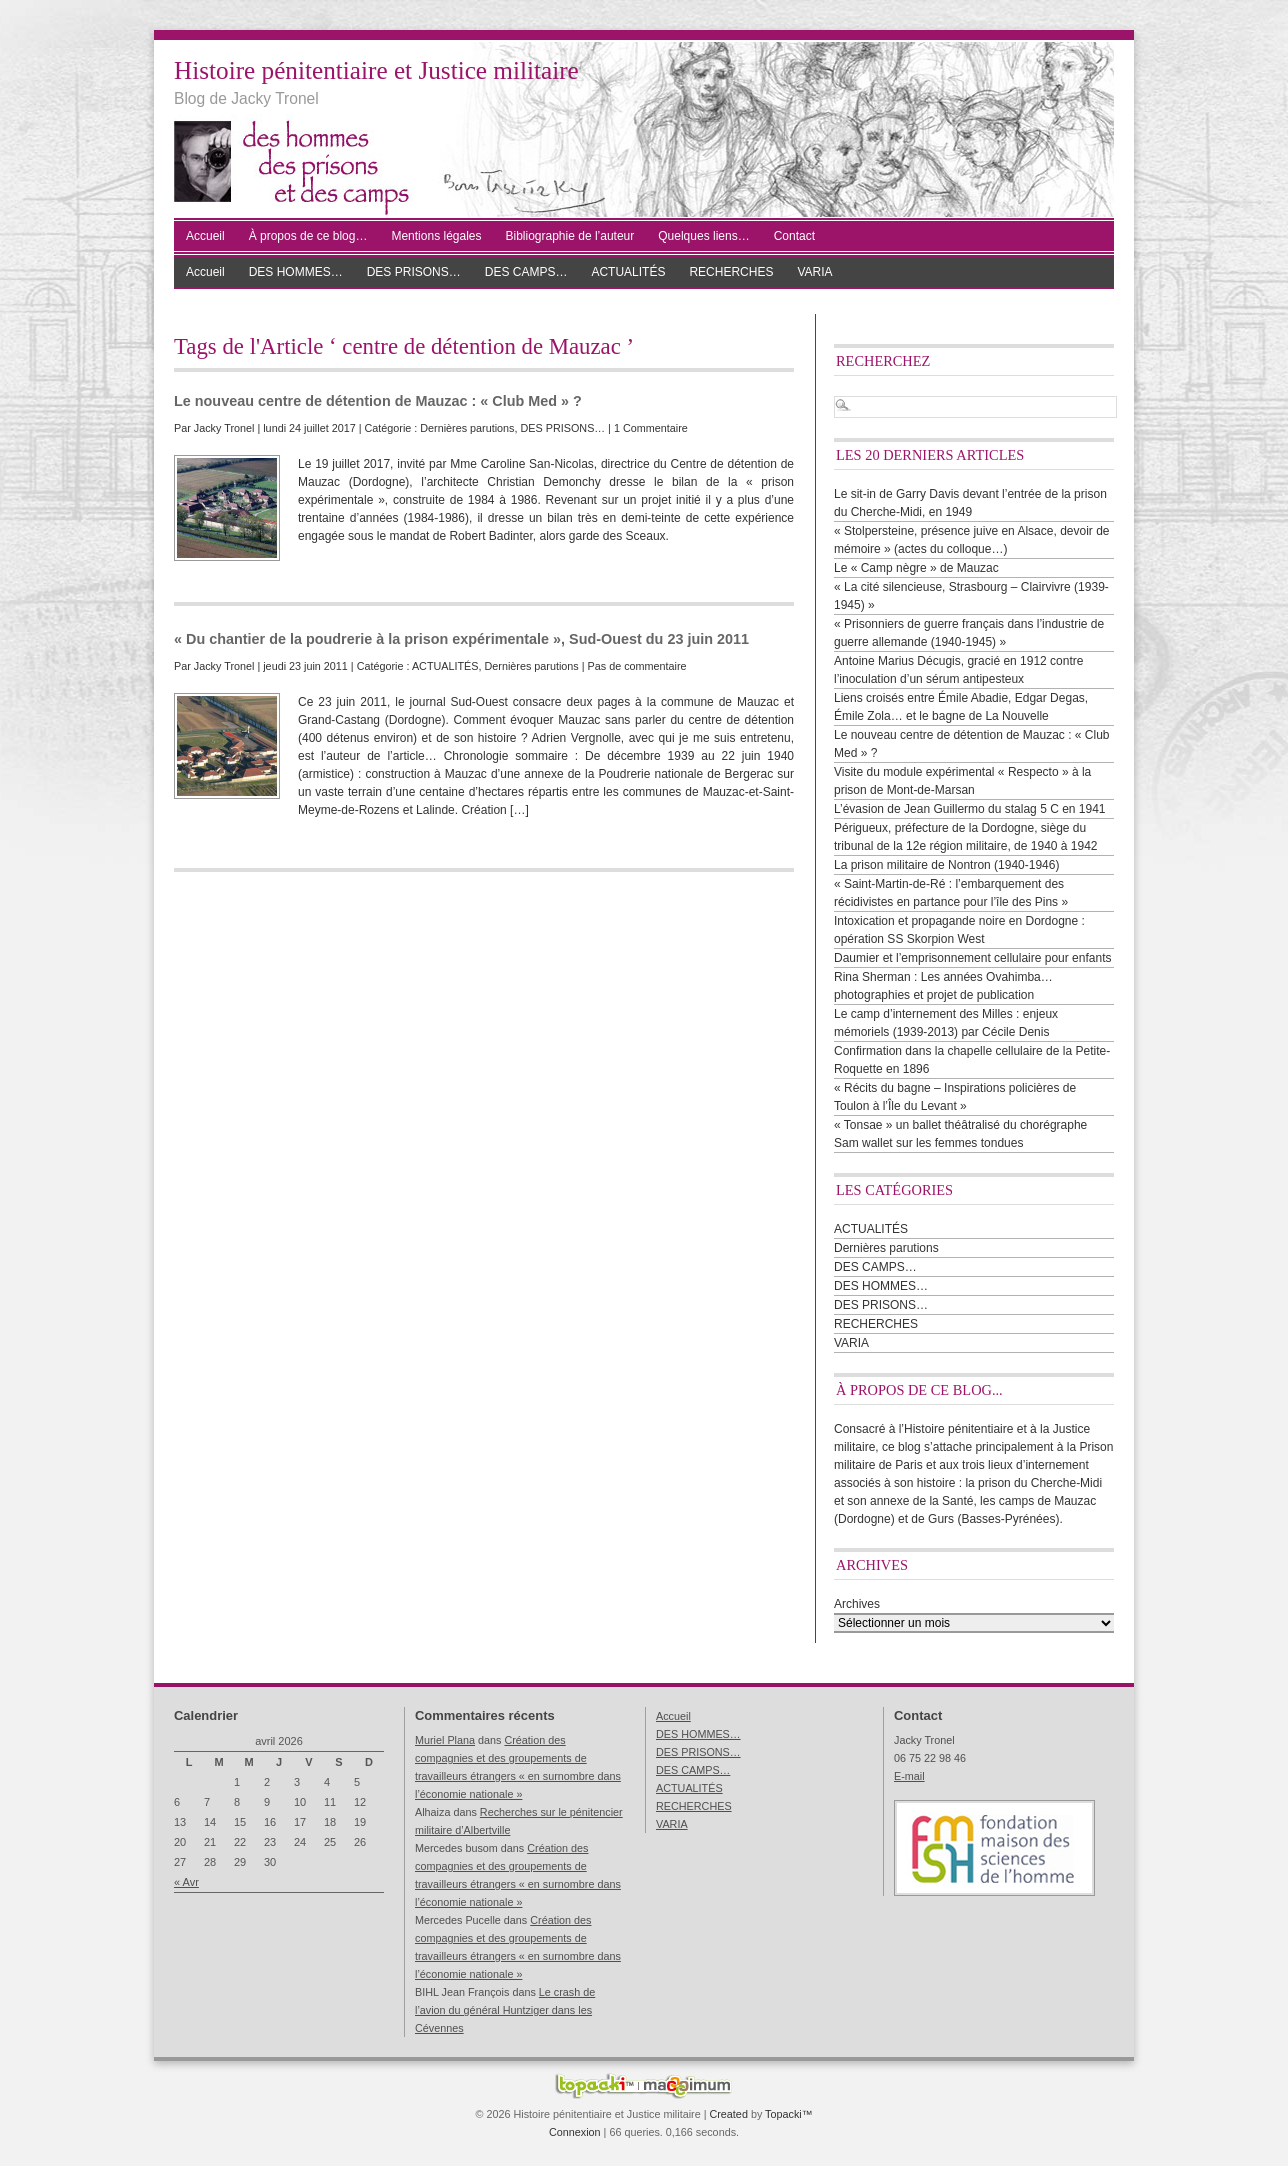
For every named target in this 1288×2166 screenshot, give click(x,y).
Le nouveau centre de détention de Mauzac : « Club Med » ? (378, 401)
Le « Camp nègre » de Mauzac (916, 568)
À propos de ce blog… (308, 236)
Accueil (205, 236)
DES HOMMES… (296, 272)
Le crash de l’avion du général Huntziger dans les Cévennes (505, 2010)
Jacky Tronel (224, 428)
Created (728, 2114)
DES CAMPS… (526, 272)
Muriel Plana (445, 1740)
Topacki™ (788, 2114)
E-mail (909, 1776)
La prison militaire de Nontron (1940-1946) (946, 865)
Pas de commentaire (637, 666)
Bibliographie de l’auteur (570, 236)
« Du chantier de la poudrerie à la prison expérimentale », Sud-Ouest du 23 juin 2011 (461, 639)
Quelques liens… (703, 236)
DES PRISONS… (414, 272)
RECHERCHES (731, 272)
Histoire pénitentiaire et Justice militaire (376, 70)
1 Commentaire (651, 428)
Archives (857, 1604)
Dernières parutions (467, 428)
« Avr (186, 1882)
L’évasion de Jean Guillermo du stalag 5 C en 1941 (970, 809)
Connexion (575, 2132)
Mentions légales (436, 236)
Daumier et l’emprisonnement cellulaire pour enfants (972, 958)
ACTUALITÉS (628, 272)
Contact (794, 236)
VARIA (814, 272)
